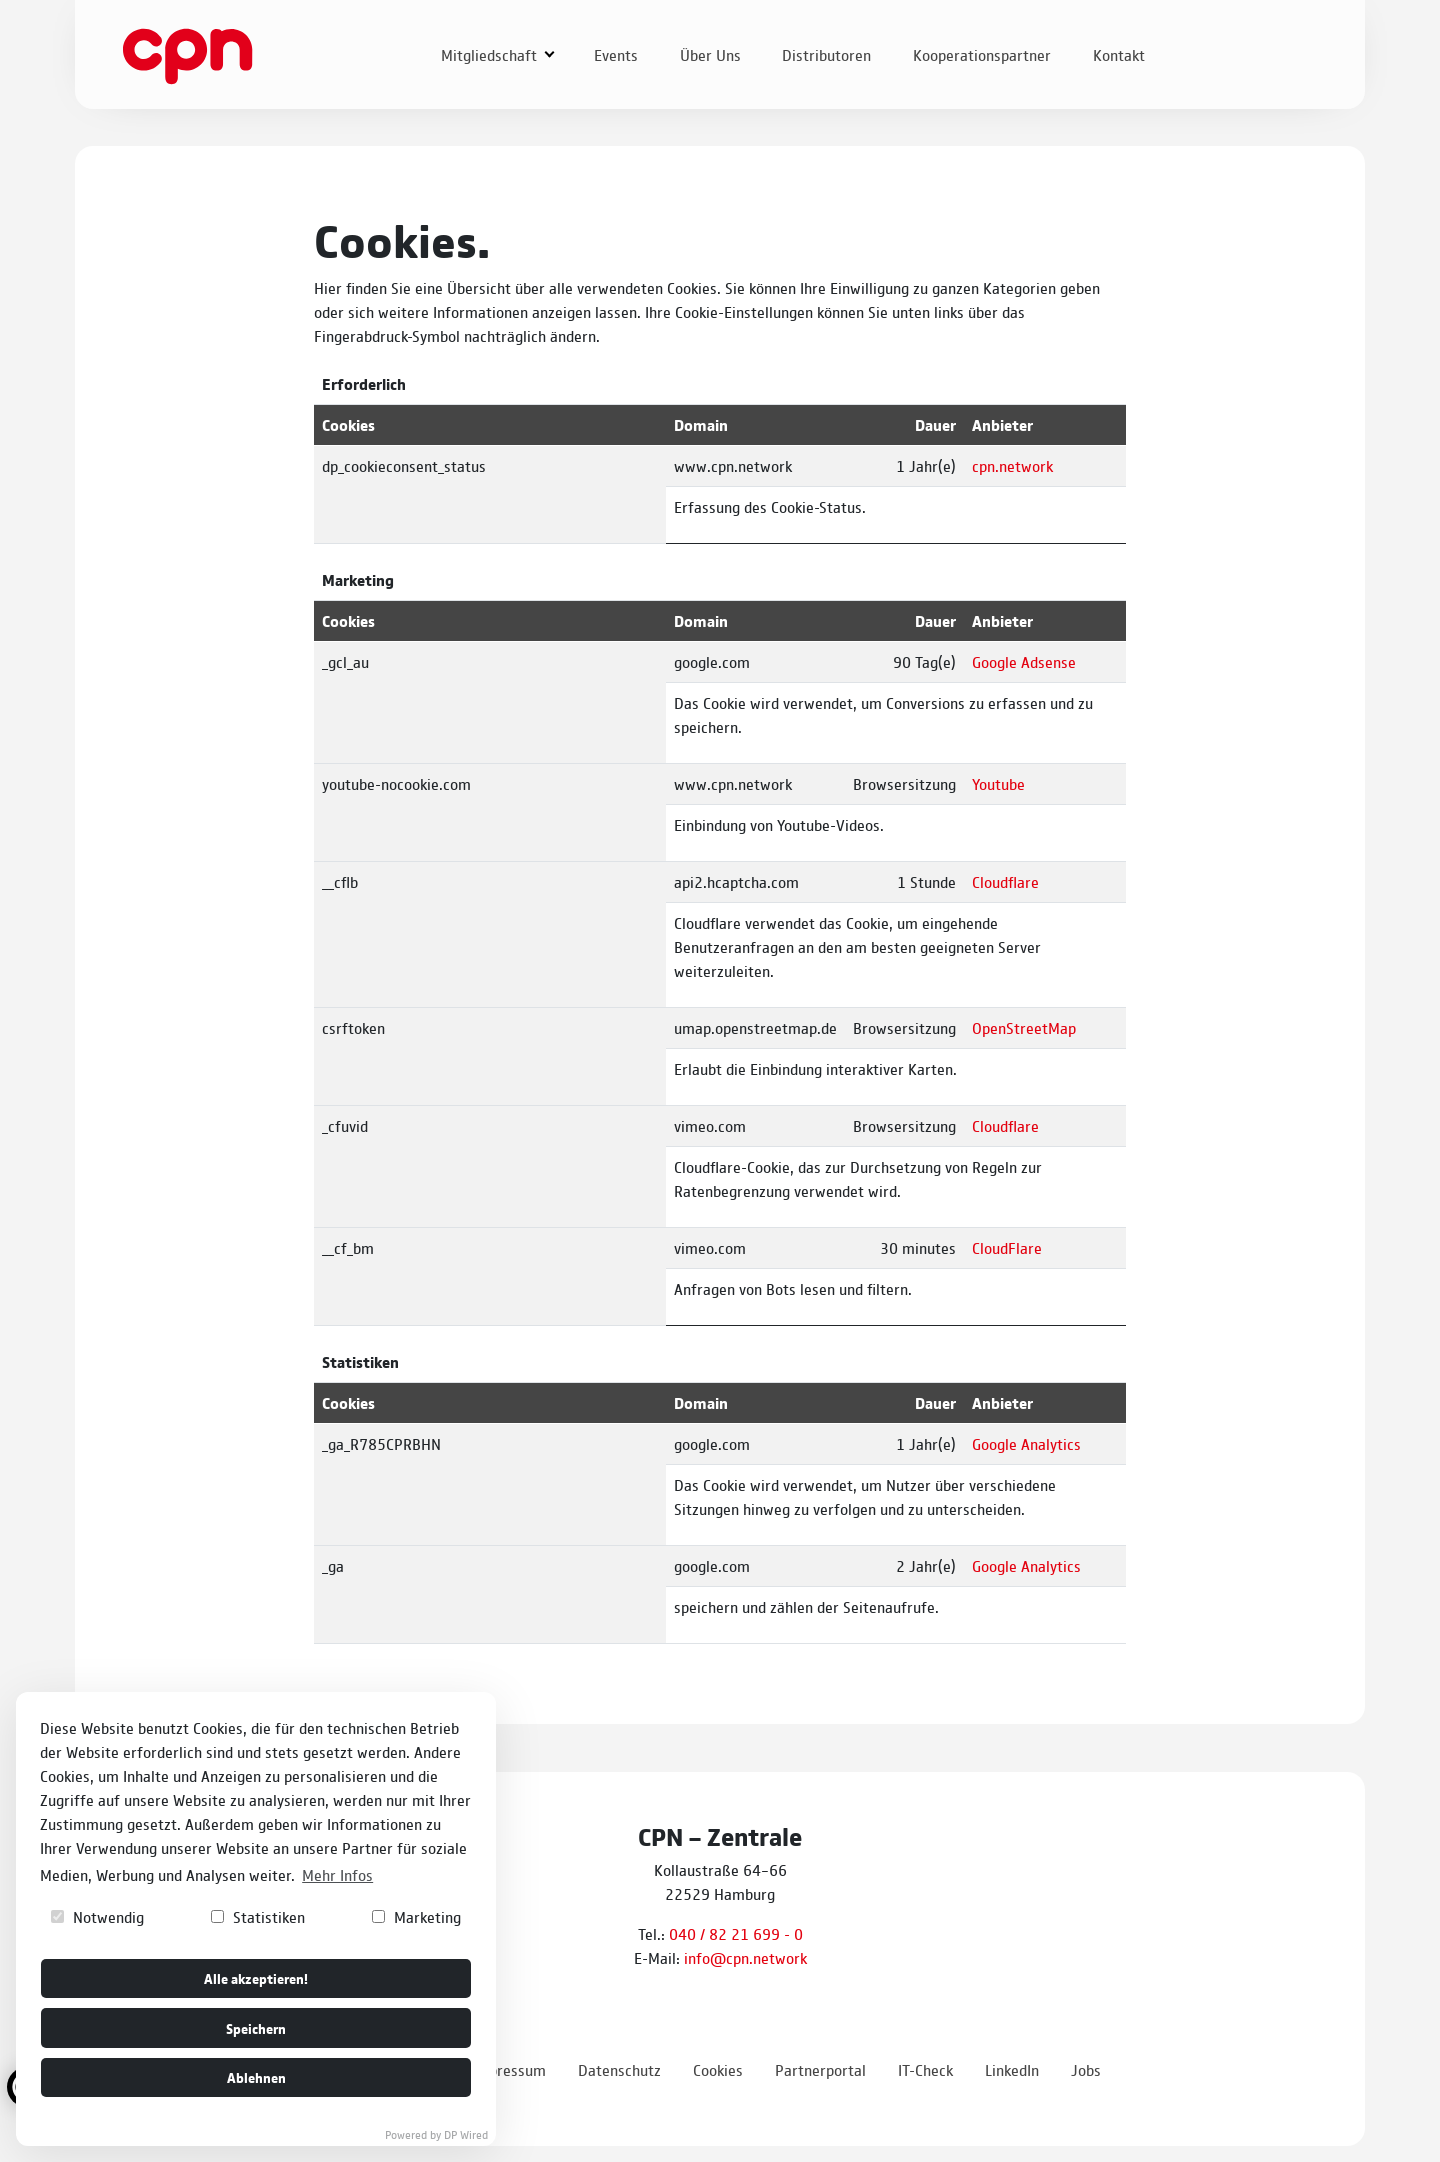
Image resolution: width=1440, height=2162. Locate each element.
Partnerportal (820, 2069)
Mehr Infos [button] (337, 1874)
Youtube (998, 783)
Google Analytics (1026, 1443)
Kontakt (1119, 54)
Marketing (416, 1916)
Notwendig (97, 1916)
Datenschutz (619, 2069)
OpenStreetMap (1024, 1027)
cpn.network (1012, 465)
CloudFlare (1007, 1247)
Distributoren (826, 54)
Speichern (256, 2027)
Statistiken (258, 1916)
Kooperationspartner (982, 54)
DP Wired (466, 2134)
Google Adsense (1024, 661)
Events (616, 54)
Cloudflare (1005, 881)
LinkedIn (1012, 2069)
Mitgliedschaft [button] (491, 54)
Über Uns (710, 54)
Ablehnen (256, 2076)
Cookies (718, 2069)
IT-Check (925, 2069)
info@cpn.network (745, 1957)
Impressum (509, 2069)
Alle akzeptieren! (256, 1977)
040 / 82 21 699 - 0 (736, 1933)
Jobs (1086, 2069)
